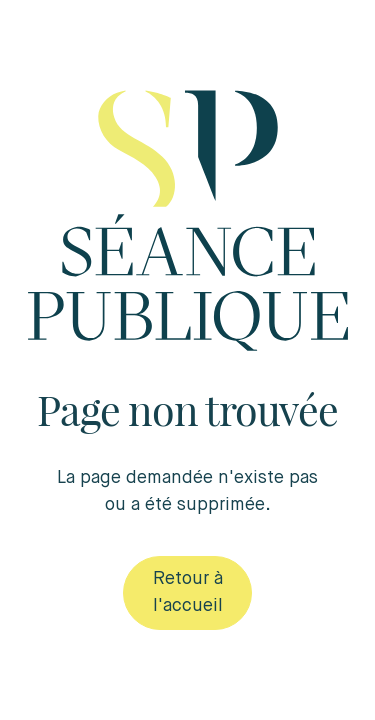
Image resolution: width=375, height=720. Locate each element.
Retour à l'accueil (188, 592)
